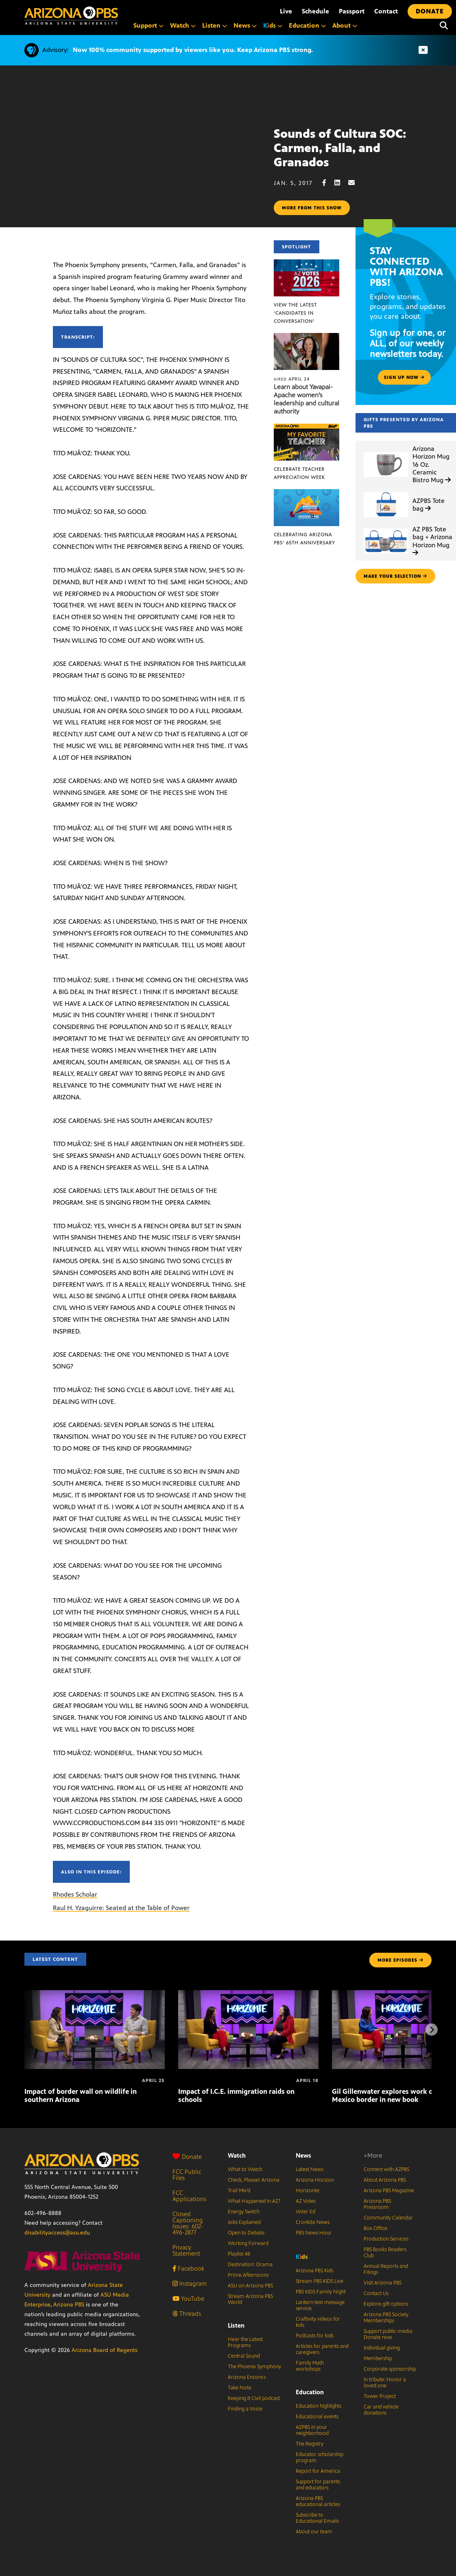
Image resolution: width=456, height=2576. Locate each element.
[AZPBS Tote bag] (386, 492)
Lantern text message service (320, 2305)
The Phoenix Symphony (254, 2366)
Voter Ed (305, 2211)
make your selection (395, 576)
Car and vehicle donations (381, 2410)
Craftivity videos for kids (318, 2322)
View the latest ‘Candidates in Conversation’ (295, 313)
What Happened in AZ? (254, 2201)
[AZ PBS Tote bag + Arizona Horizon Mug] (386, 529)
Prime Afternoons (248, 2275)
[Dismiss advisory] (423, 50)
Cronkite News (312, 2222)
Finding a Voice (245, 2409)
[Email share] (355, 183)
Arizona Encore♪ (247, 2377)
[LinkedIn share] (341, 183)
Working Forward (248, 2243)
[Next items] (431, 2029)
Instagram (189, 2283)
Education (310, 2392)
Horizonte (307, 2190)
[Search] (444, 26)
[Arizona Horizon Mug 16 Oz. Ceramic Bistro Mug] (386, 452)
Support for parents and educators (318, 2484)
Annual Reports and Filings (386, 2269)
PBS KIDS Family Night (321, 2292)
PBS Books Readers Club (385, 2252)
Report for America (318, 2471)
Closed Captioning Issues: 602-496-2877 (187, 2223)
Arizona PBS (68, 2304)
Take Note (239, 2388)
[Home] (71, 16)
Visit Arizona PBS (382, 2283)
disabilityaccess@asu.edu (57, 2232)
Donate (187, 2156)
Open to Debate (246, 2233)
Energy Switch (244, 2211)
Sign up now (404, 377)
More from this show (312, 208)
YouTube (188, 2298)
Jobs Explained (244, 2222)
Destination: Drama (250, 2264)
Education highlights (318, 2406)
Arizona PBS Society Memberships (386, 2317)
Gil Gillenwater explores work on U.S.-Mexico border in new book (393, 2095)
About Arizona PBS (385, 2180)
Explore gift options (386, 2304)
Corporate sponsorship (390, 2369)
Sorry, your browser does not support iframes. (136, 157)
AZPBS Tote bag (428, 504)
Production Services (386, 2239)
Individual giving (382, 2348)
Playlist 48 (239, 2254)
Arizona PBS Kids (314, 2270)
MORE (400, 1960)
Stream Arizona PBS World (250, 2299)
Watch (237, 2155)
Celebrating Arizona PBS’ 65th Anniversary (304, 539)
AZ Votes (306, 2201)
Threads (186, 2313)
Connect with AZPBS (386, 2169)
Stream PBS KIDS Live (319, 2281)
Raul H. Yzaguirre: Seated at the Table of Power (121, 1908)
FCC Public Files (186, 2175)
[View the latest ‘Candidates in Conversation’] (307, 264)
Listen (236, 2325)
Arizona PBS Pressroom (377, 2204)
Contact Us (376, 2293)
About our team (314, 2531)
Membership (378, 2358)
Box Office (375, 2228)
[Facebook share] (328, 183)
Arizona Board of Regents (104, 2350)
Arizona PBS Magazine (389, 2190)
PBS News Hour (314, 2233)
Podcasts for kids (315, 2335)
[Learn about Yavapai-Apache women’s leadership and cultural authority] (307, 337)
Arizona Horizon (315, 2180)
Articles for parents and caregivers (322, 2349)
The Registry (309, 2444)
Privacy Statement (186, 2250)
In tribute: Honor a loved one (385, 2382)
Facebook (188, 2268)
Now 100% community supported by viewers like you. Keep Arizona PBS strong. (193, 50)
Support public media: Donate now (388, 2334)
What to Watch (245, 2169)
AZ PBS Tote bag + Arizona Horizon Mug (432, 540)
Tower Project (380, 2396)
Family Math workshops (310, 2366)
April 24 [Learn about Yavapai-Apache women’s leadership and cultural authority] (292, 379)
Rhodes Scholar (75, 1894)
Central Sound (244, 2356)
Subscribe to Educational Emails (317, 2518)
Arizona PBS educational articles (318, 2501)
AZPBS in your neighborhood (312, 2430)
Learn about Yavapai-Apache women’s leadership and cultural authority (306, 399)
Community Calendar (388, 2218)
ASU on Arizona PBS (250, 2285)
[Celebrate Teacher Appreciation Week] (307, 428)
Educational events (317, 2416)
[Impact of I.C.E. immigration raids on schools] (248, 1994)
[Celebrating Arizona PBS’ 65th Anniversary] (307, 493)
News (303, 2155)
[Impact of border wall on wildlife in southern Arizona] (94, 1994)
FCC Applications (189, 2196)
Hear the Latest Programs (245, 2342)
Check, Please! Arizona (253, 2180)
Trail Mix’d (239, 2190)
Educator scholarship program (319, 2457)
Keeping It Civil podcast (254, 2398)
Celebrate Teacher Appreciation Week (299, 473)
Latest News (309, 2169)
